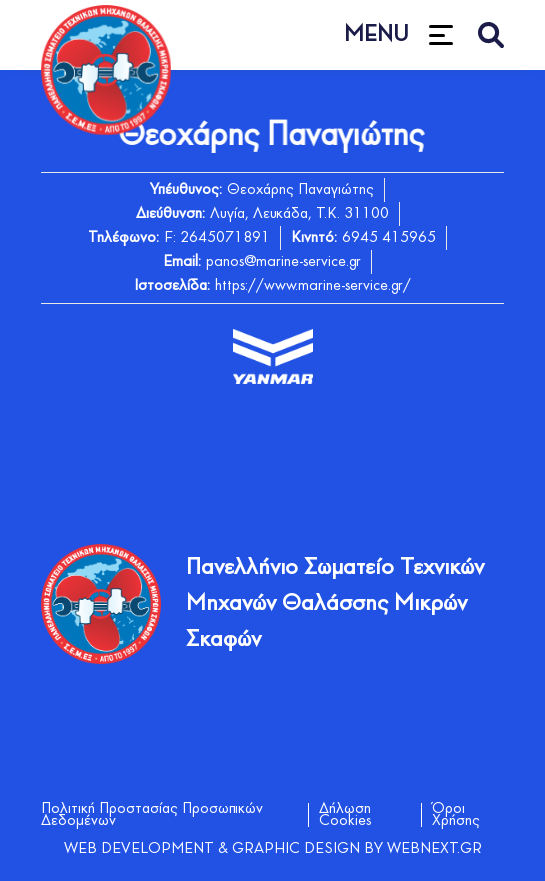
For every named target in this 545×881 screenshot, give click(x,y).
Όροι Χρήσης (456, 815)
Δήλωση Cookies (345, 815)
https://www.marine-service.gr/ (313, 286)
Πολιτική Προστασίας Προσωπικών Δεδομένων (152, 815)
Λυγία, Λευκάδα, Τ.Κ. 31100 (299, 214)
